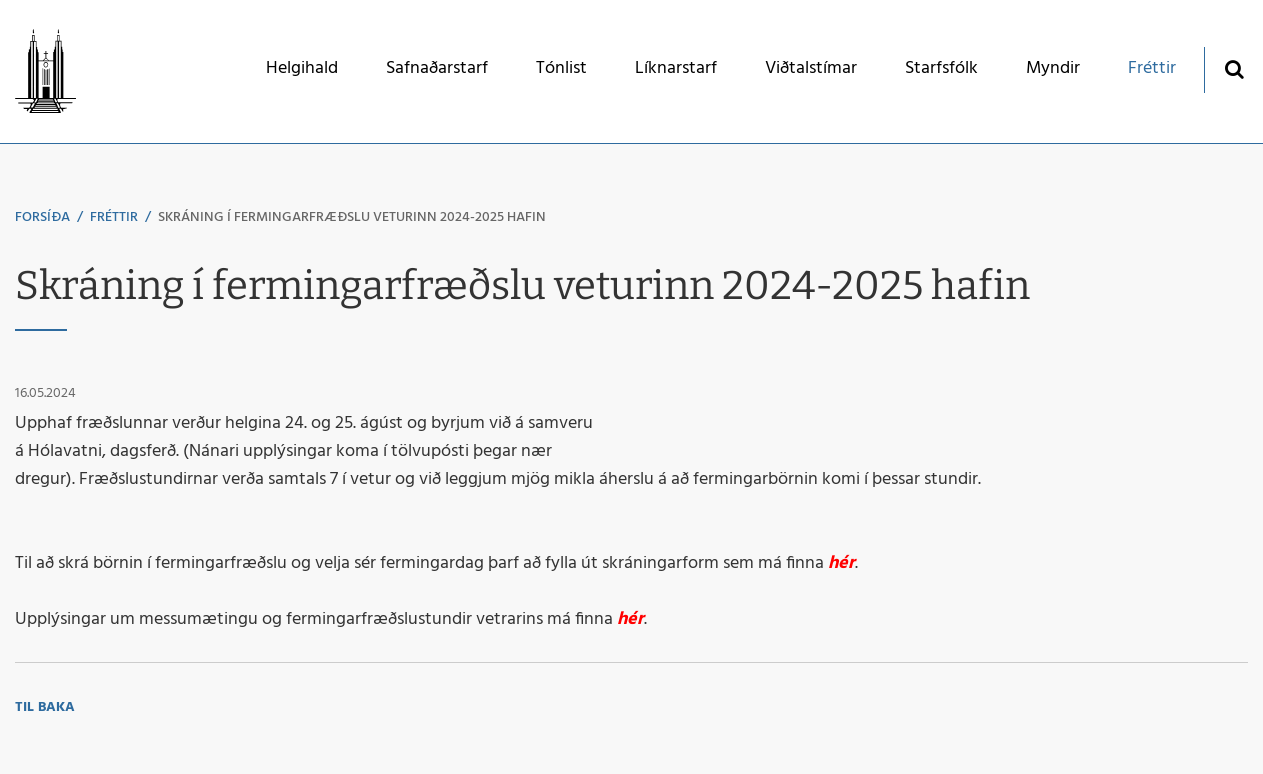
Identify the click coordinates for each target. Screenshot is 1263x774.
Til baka (45, 707)
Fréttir (114, 217)
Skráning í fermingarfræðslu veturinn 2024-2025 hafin (352, 217)
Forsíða (42, 217)
